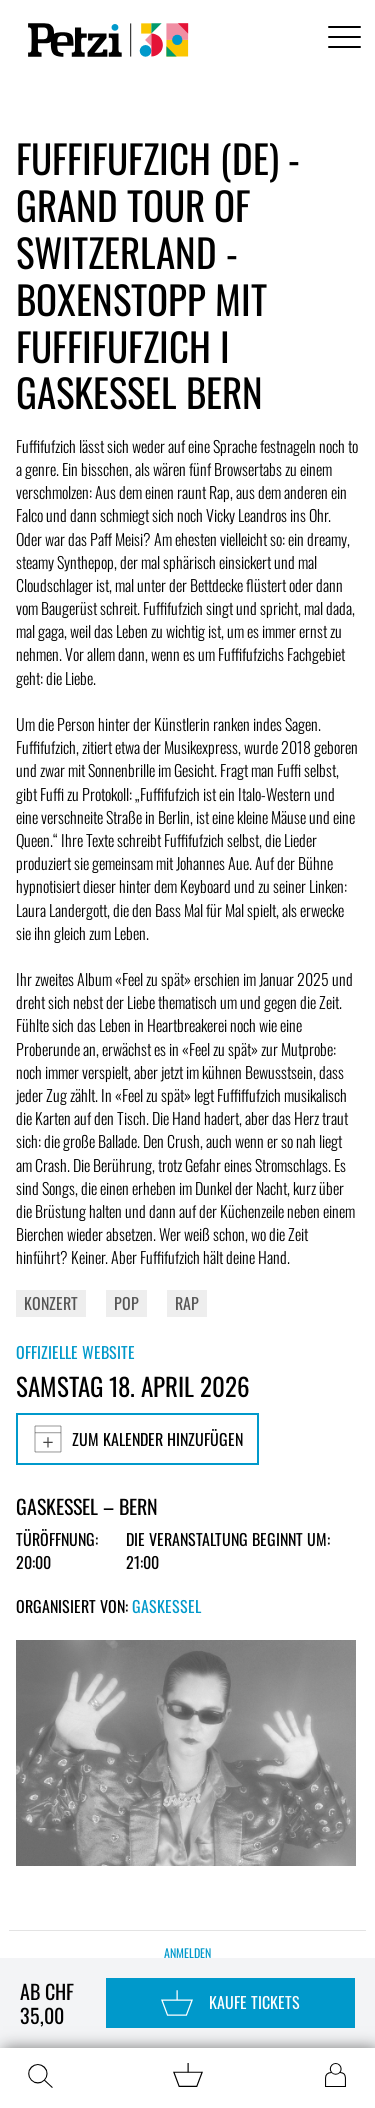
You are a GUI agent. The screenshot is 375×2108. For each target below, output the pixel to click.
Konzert (51, 1303)
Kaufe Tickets (230, 2003)
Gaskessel (166, 1606)
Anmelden (187, 1952)
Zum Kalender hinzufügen (137, 1439)
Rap (187, 1303)
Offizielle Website (75, 1352)
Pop (126, 1303)
